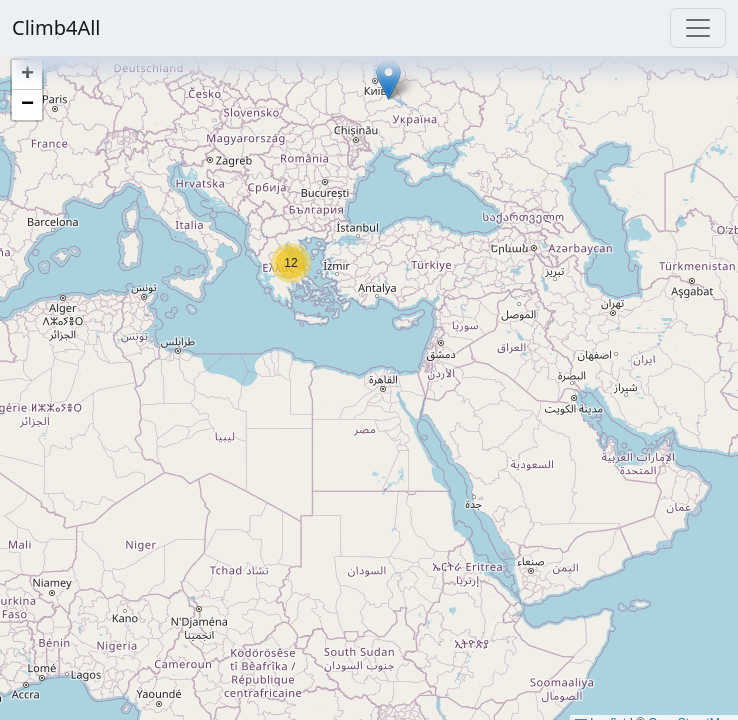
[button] (388, 79)
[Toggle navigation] (698, 28)
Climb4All (56, 27)
